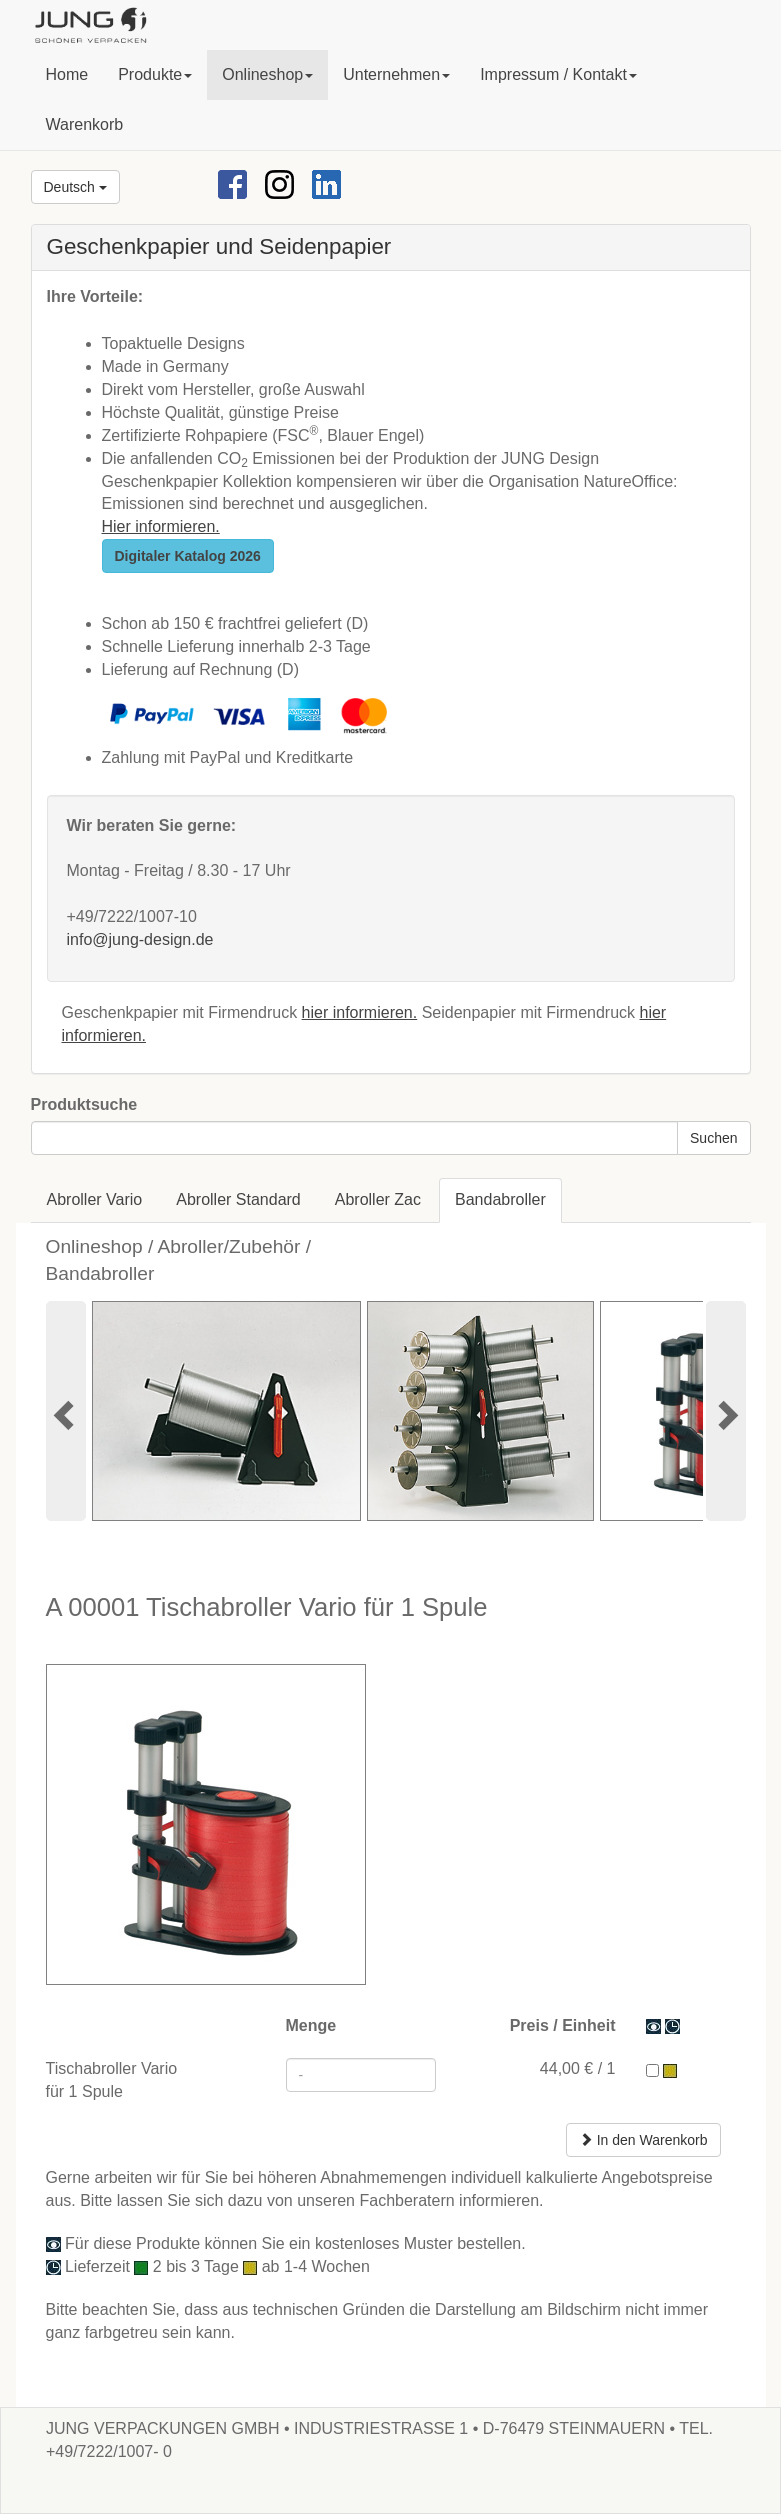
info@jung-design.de (140, 939)
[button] (155, 75)
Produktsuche (84, 1104)
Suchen (713, 1138)
